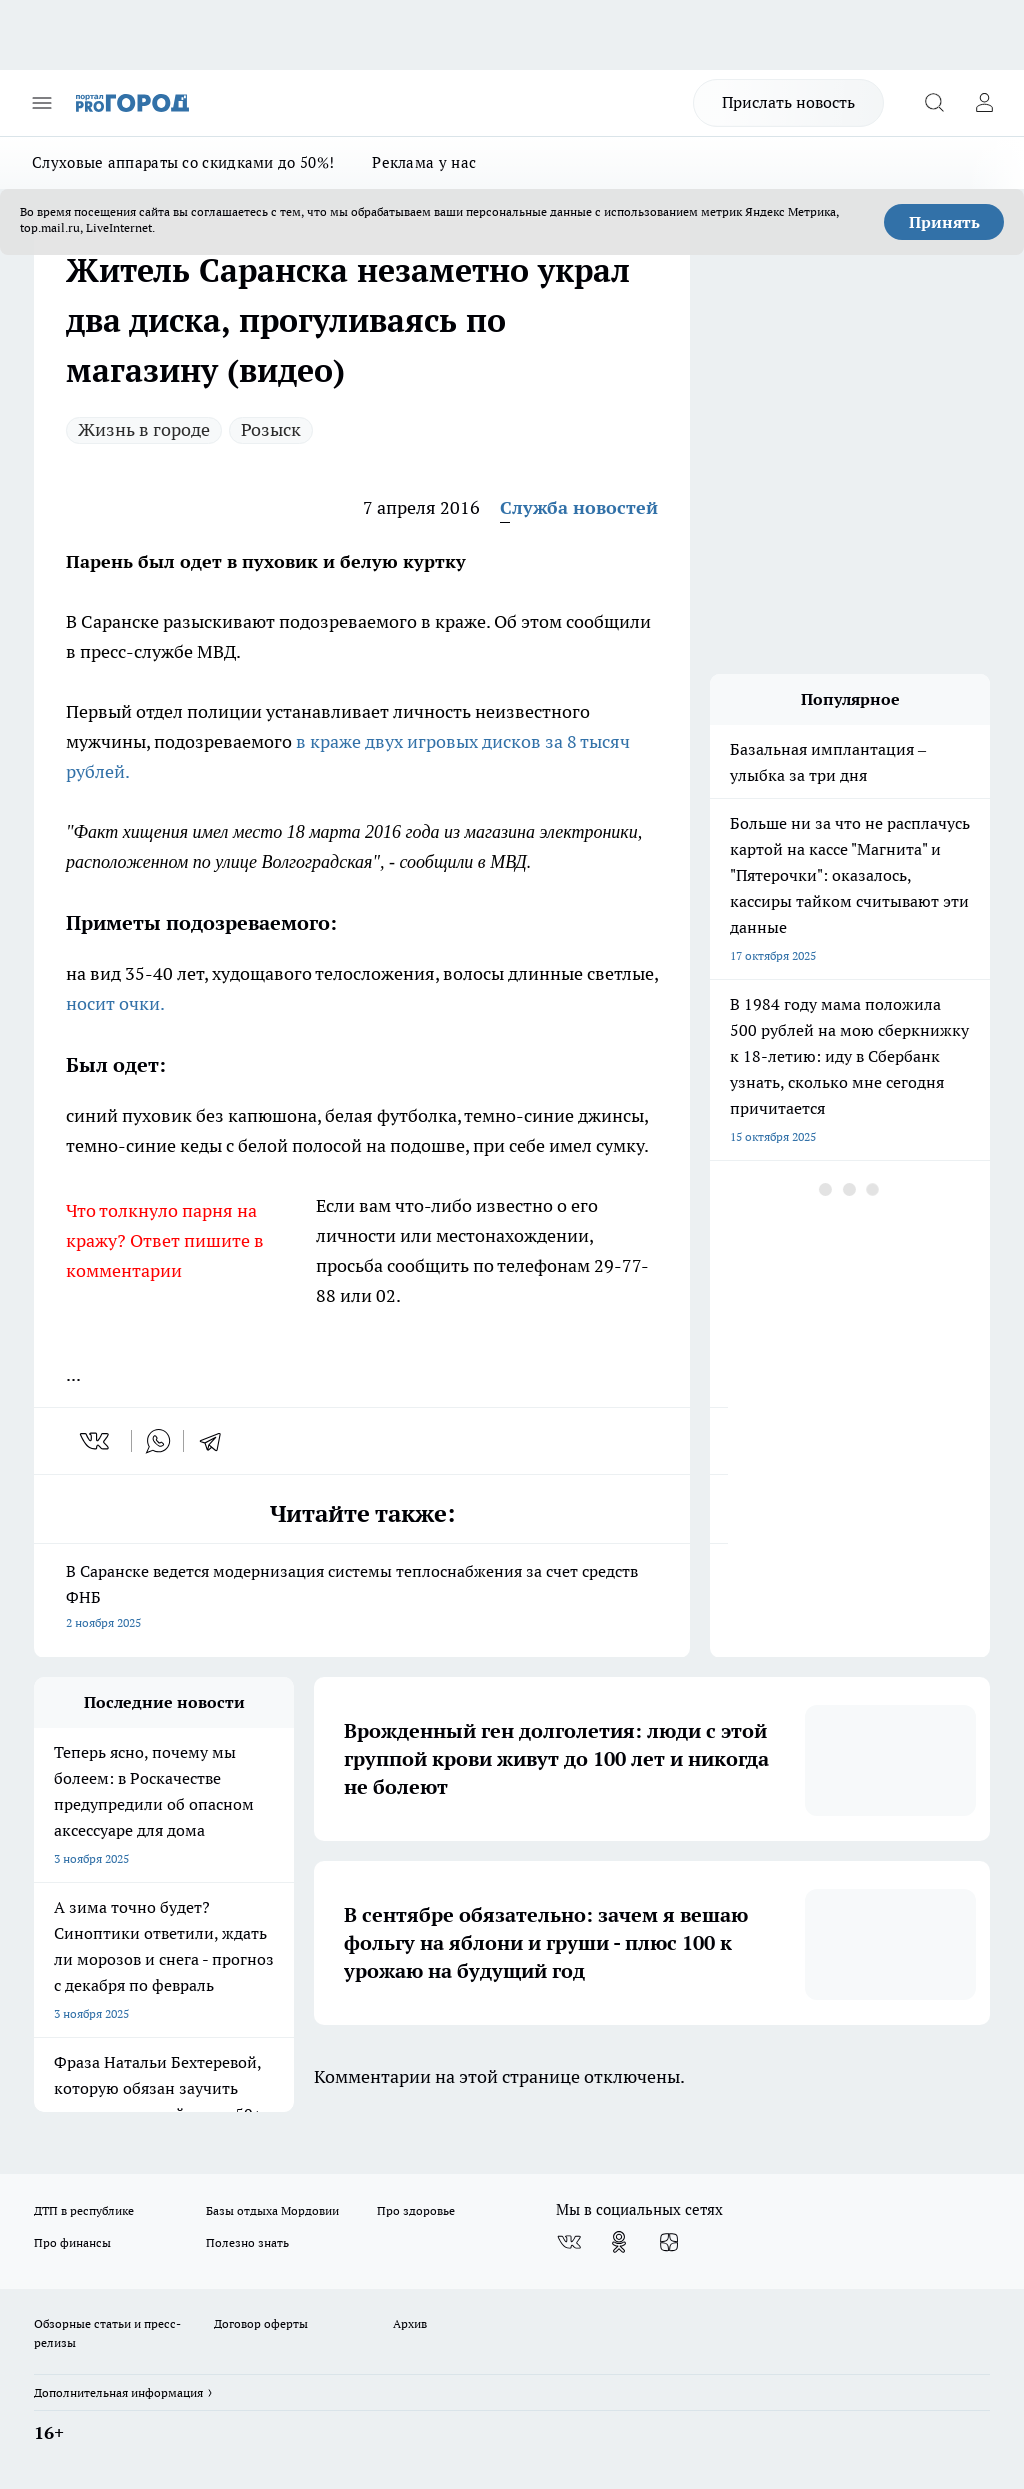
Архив (410, 2323)
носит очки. (115, 1003)
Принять (944, 222)
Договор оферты (261, 2323)
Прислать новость (788, 102)
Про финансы (72, 2242)
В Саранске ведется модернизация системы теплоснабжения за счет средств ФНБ (362, 1598)
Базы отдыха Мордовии (272, 2210)
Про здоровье (416, 2210)
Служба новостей (579, 507)
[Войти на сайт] (984, 103)
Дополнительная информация (118, 2392)
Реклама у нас (424, 162)
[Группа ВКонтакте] (569, 2242)
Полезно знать (247, 2242)
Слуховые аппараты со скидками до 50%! (183, 162)
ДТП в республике (84, 2210)
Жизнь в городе (144, 429)
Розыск (271, 429)
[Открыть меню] (42, 103)
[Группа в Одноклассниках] (619, 2242)
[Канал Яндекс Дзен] (669, 2242)
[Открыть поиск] (934, 103)
